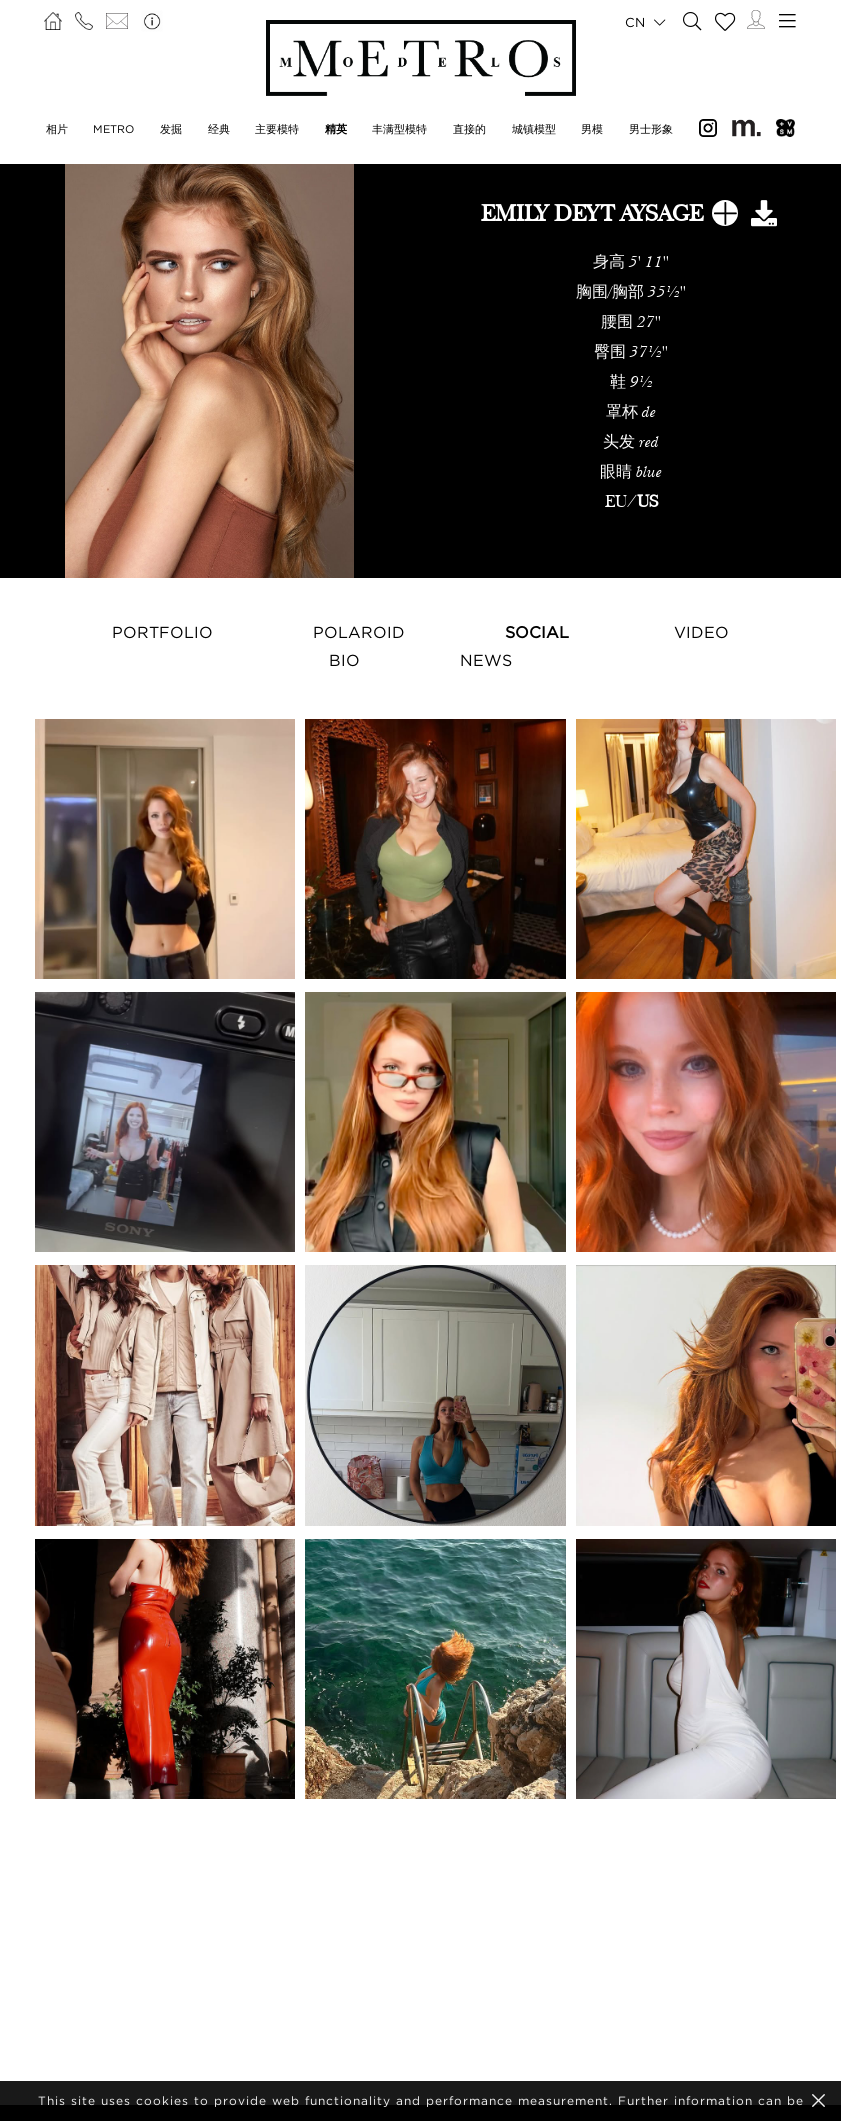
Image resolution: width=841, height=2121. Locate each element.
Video (701, 632)
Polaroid (359, 632)
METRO (113, 129)
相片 (57, 129)
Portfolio (162, 632)
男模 (592, 129)
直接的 (469, 129)
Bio (344, 660)
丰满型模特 (399, 129)
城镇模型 (534, 129)
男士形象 (651, 129)
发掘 (171, 129)
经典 (219, 129)
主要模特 (277, 129)
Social (537, 632)
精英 (336, 129)
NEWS (486, 660)
